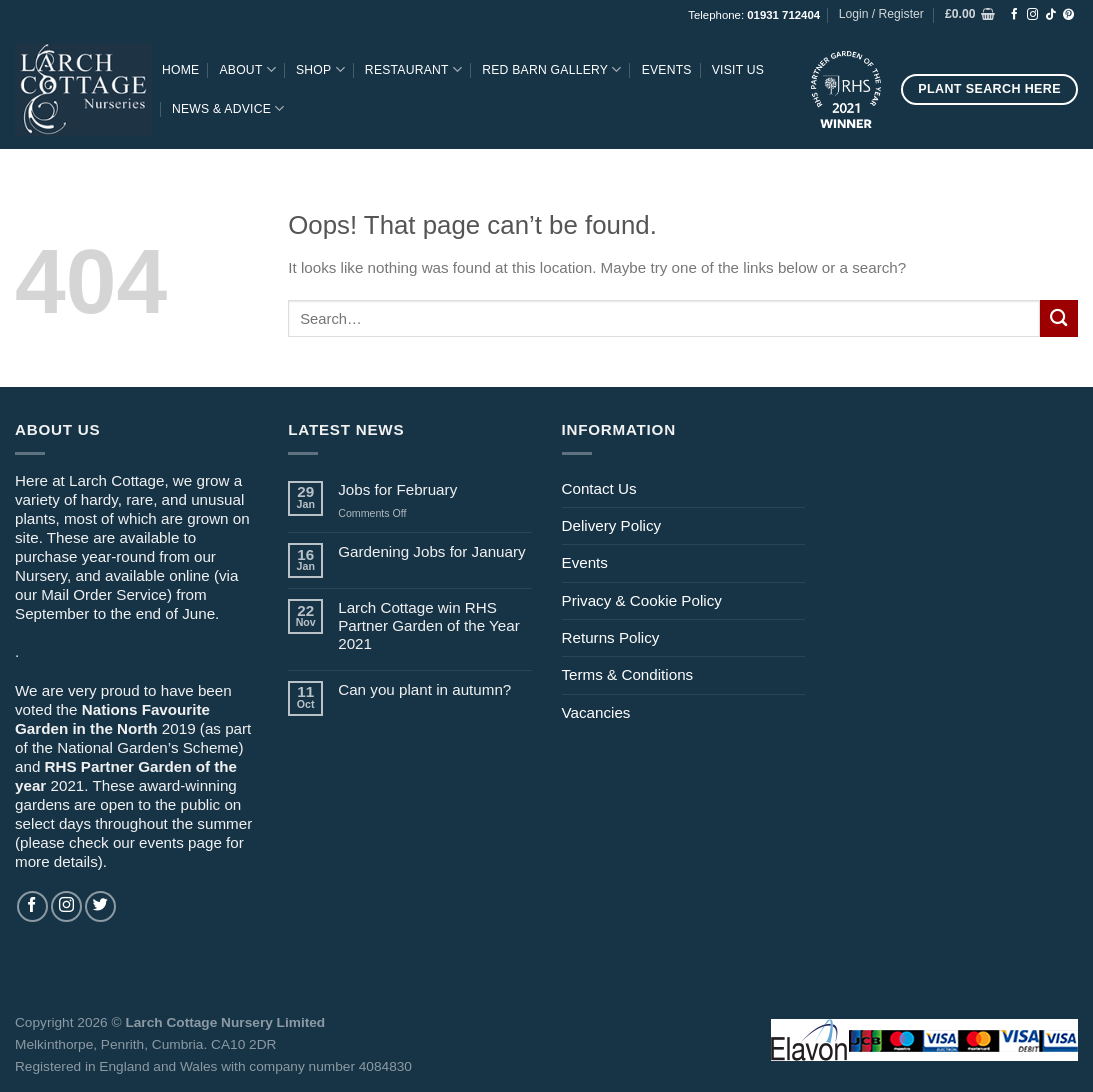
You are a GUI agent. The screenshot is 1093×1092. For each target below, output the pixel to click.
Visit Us (738, 70)
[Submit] (1059, 318)
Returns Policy (611, 637)
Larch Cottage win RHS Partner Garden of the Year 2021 (429, 625)
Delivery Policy (612, 525)
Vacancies (596, 712)
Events (667, 70)
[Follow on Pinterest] (1068, 15)
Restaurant (413, 69)
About (247, 69)
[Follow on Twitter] (100, 906)
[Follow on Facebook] (1014, 15)
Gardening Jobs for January (431, 551)
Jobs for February (397, 489)
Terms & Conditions (628, 674)
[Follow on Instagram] (1032, 15)
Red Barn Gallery (551, 69)
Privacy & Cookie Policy (642, 600)
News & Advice (228, 108)
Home (180, 70)
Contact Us (599, 488)
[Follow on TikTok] (1050, 15)
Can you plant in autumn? (424, 689)
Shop (320, 69)
